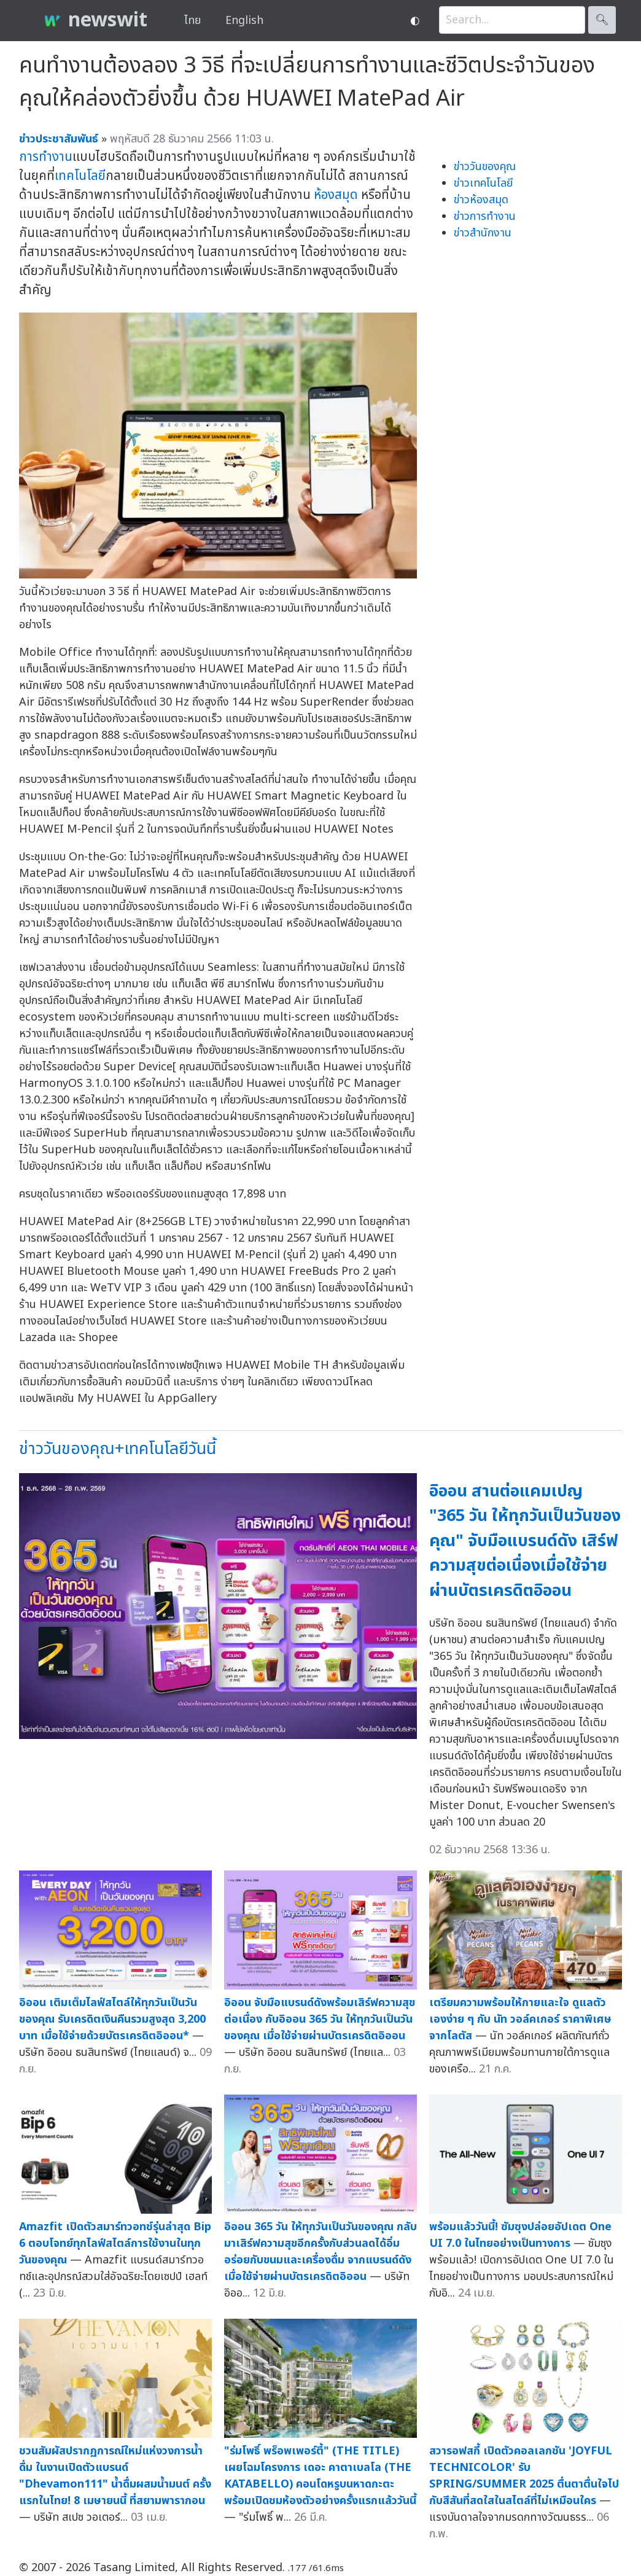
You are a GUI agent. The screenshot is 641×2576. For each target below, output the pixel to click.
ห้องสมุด (336, 194)
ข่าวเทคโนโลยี (483, 183)
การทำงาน (45, 156)
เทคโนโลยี (80, 175)
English (244, 20)
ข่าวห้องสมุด (481, 200)
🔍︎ (602, 20)
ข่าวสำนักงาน (482, 233)
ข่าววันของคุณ (485, 166)
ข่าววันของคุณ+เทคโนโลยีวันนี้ (117, 1448)
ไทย (192, 20)
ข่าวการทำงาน (485, 216)
